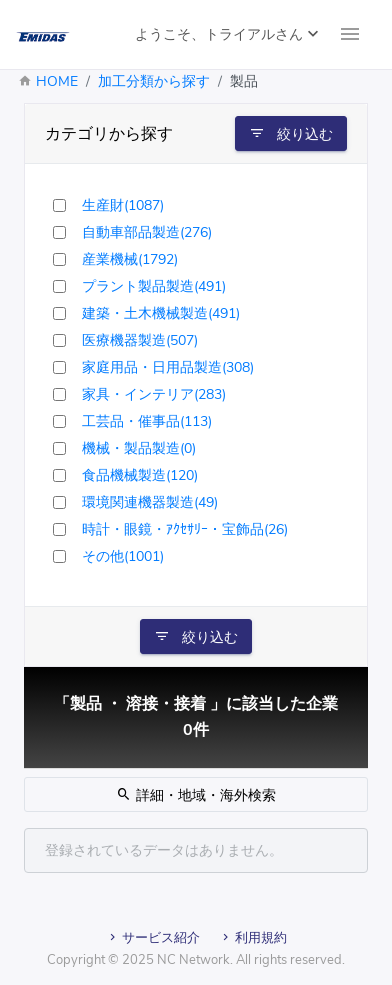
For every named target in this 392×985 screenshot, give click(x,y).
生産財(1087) (123, 205)
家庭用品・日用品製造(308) (168, 367)
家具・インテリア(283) (154, 394)
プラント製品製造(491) (154, 286)
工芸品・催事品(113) (147, 421)
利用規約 (253, 938)
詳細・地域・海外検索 (196, 795)
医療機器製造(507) (140, 340)
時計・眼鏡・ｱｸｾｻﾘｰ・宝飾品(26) (185, 529)
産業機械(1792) (130, 259)
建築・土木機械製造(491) (161, 313)
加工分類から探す (154, 81)
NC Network (193, 960)
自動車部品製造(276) (147, 232)
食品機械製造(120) (140, 475)
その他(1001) (123, 556)
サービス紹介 (153, 938)
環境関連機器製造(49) (150, 502)
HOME (57, 81)
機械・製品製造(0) (139, 448)
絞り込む (291, 134)
